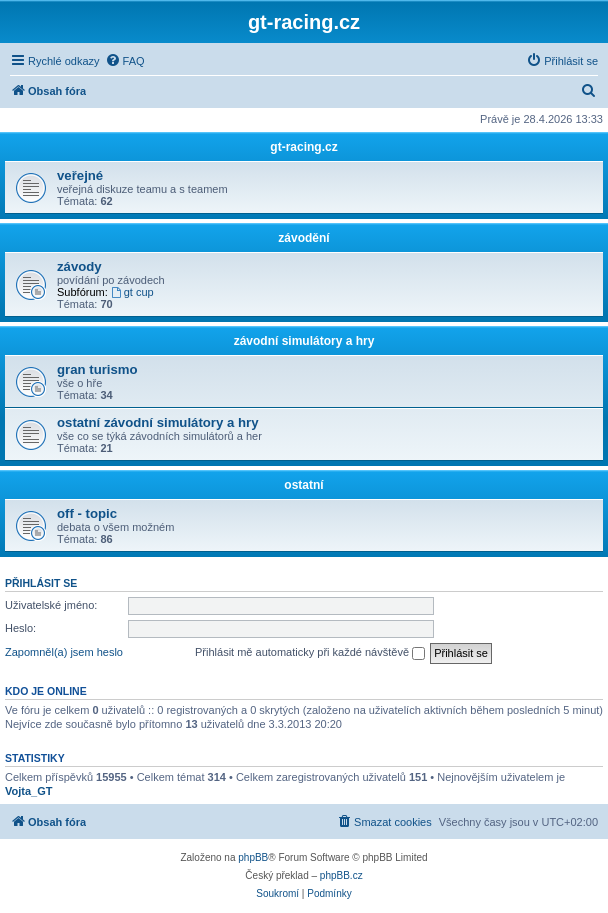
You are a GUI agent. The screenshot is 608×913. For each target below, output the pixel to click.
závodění (303, 238)
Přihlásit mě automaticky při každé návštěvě (310, 653)
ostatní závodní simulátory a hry (158, 422)
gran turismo (97, 369)
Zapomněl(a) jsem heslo (64, 652)
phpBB (253, 857)
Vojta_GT (28, 791)
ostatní (303, 485)
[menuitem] (125, 61)
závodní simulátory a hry (304, 341)
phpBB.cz (341, 875)
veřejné (80, 175)
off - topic (87, 513)
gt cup (132, 292)
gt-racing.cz (303, 147)
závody (79, 266)
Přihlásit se (41, 583)
